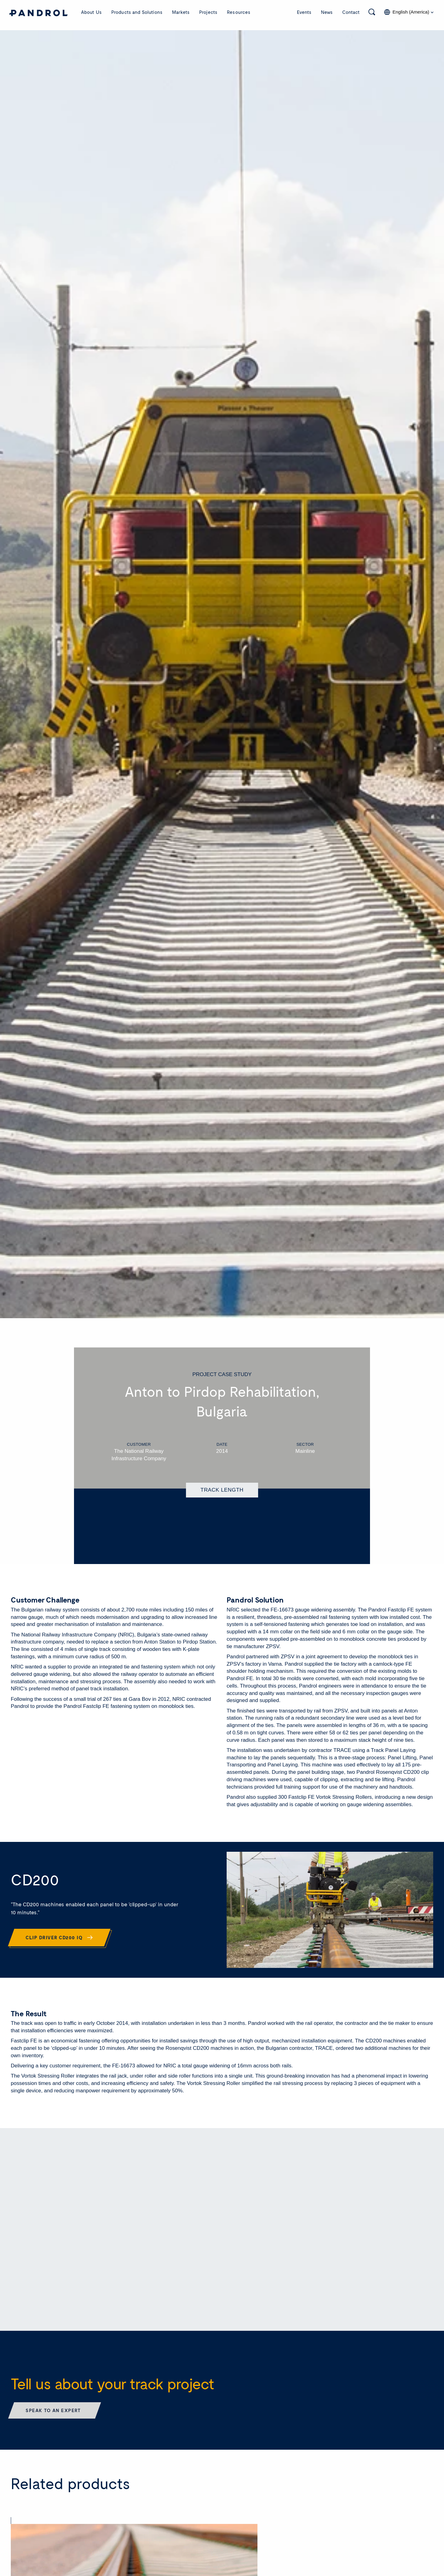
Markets (181, 12)
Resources (238, 12)
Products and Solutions (136, 12)
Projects (208, 12)
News (327, 12)
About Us (91, 12)
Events (304, 12)
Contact (351, 12)
